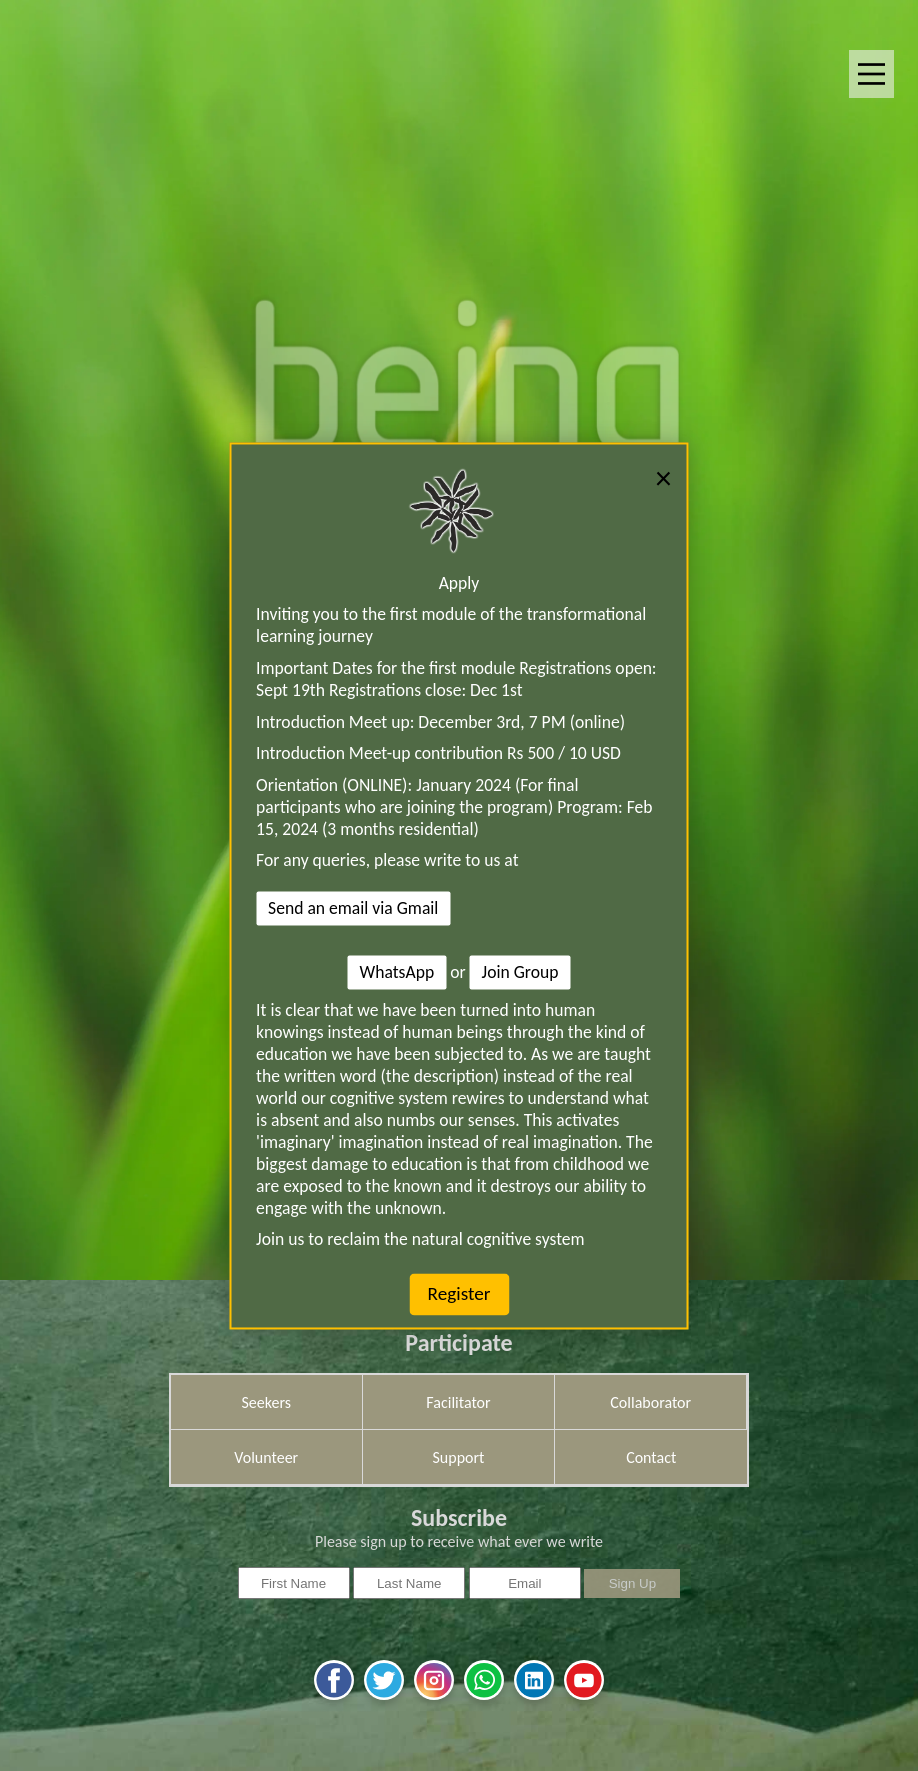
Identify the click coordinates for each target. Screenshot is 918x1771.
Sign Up (632, 1583)
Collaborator (650, 1402)
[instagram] (434, 1697)
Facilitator (458, 1402)
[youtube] (584, 1697)
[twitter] (384, 1697)
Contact (651, 1457)
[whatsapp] (484, 1697)
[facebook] (334, 1697)
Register (459, 1294)
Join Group (520, 972)
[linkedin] (534, 1697)
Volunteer (266, 1457)
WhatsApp (397, 972)
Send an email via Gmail (353, 909)
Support (459, 1457)
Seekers (266, 1402)
